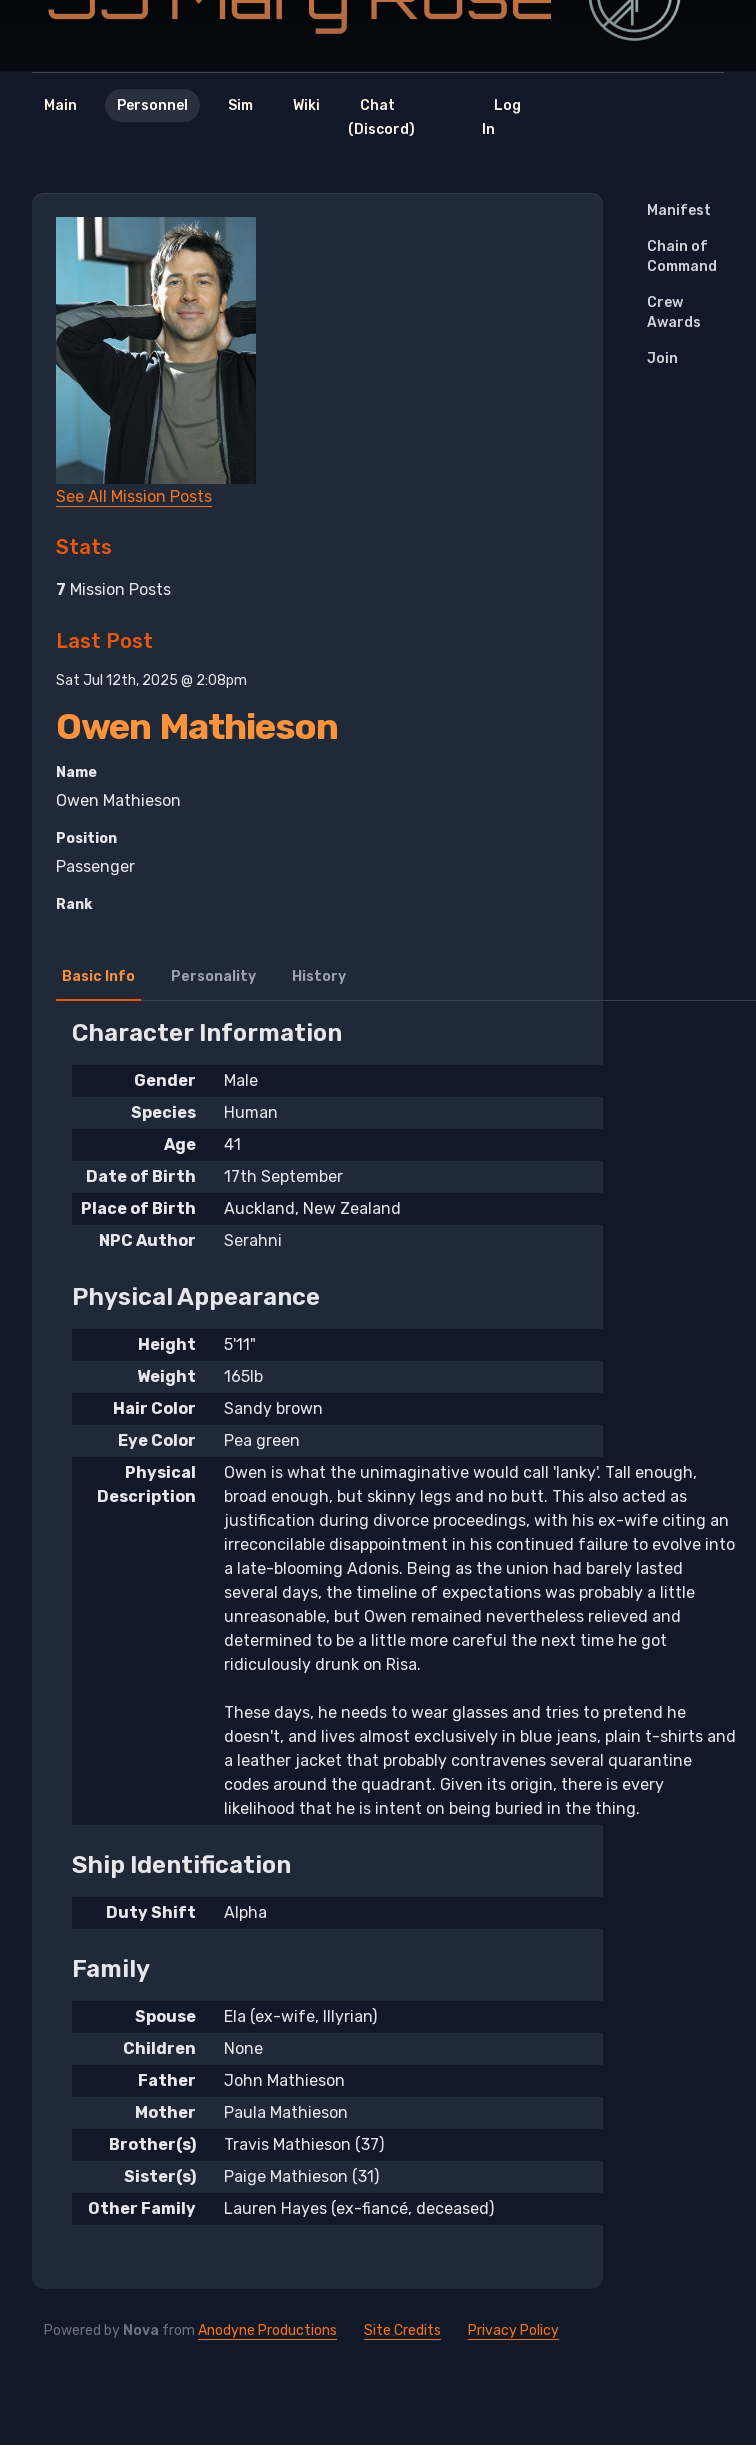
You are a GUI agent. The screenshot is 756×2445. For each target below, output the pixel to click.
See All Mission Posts (134, 496)
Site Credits (402, 2330)
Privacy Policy (513, 2330)
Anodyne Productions (267, 2330)
